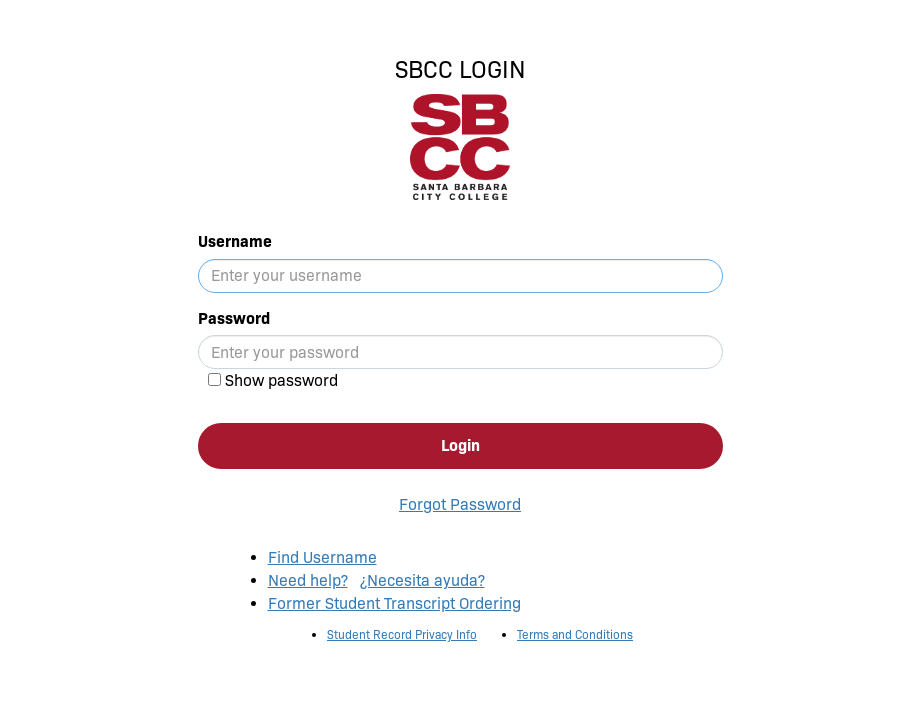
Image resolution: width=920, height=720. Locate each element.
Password (234, 318)
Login (460, 445)
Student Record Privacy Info (402, 634)
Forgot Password (460, 504)
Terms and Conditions (575, 634)
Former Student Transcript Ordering (394, 603)
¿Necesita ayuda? (422, 580)
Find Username (322, 557)
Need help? (308, 580)
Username (235, 241)
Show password (281, 380)
